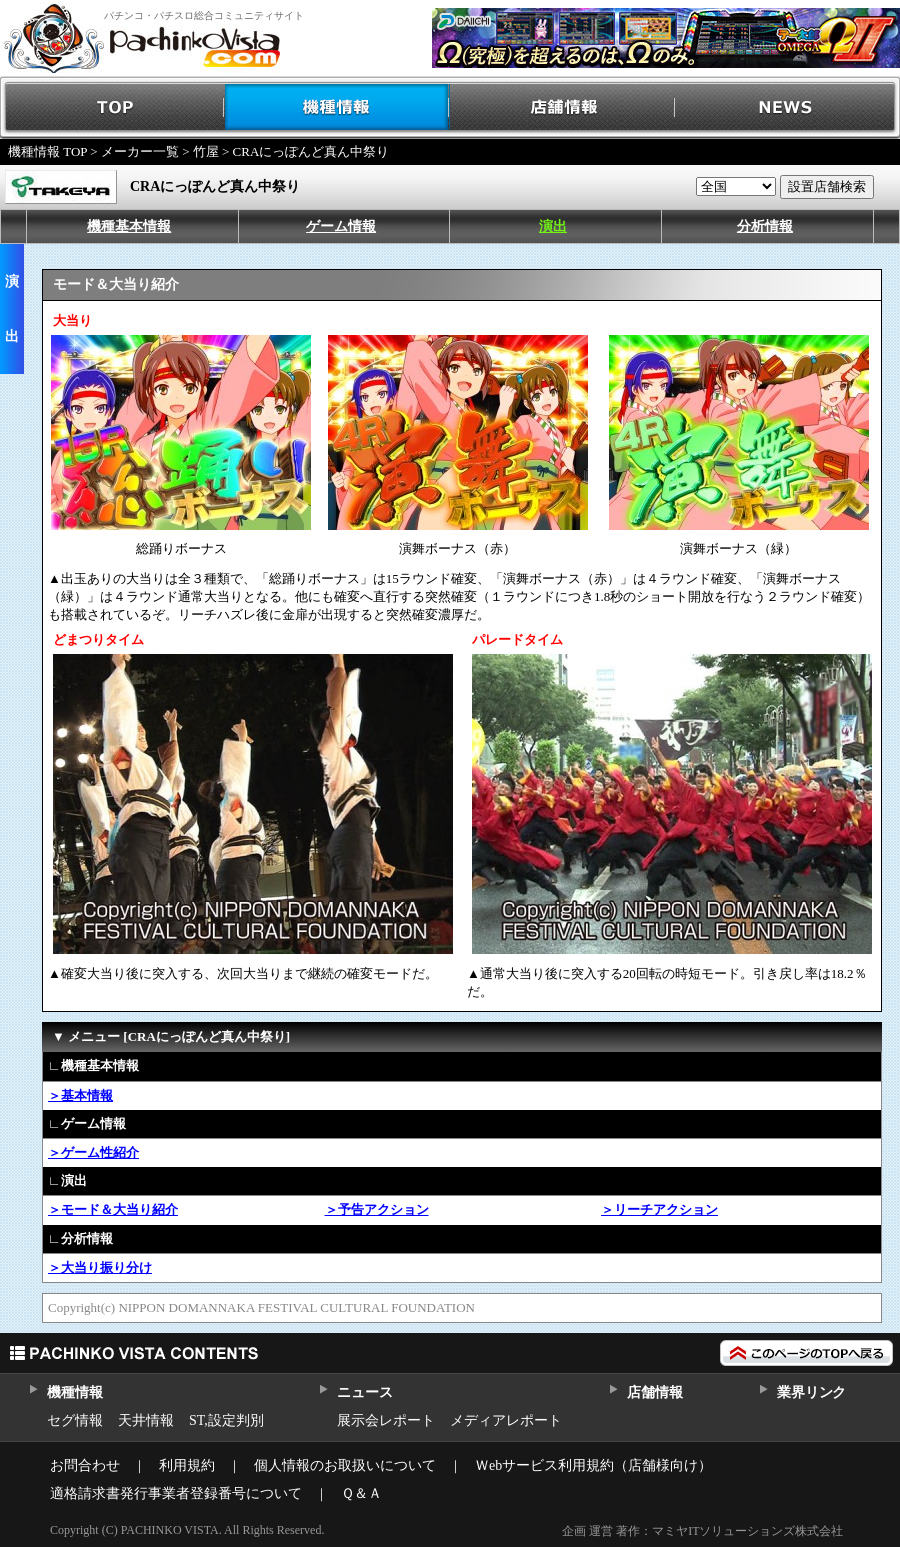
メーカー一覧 (140, 151)
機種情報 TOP (47, 151)
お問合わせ (85, 1465)
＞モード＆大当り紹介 (113, 1209)
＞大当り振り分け (100, 1267)
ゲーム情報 (341, 226)
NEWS (787, 107)
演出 (553, 226)
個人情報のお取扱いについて (345, 1465)
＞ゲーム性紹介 (93, 1152)
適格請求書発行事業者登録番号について (176, 1493)
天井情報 (146, 1420)
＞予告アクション (377, 1209)
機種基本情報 (129, 226)
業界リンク (811, 1392)
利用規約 (187, 1465)
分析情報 (765, 226)
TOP (112, 107)
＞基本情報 (80, 1095)
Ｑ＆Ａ (361, 1493)
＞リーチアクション (659, 1209)
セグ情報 (75, 1420)
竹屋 (206, 151)
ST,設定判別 (226, 1420)
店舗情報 (562, 107)
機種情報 (337, 107)
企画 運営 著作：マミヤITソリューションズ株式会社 (702, 1531)
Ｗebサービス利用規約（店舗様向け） (593, 1465)
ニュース (364, 1392)
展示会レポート (386, 1420)
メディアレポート (506, 1420)
